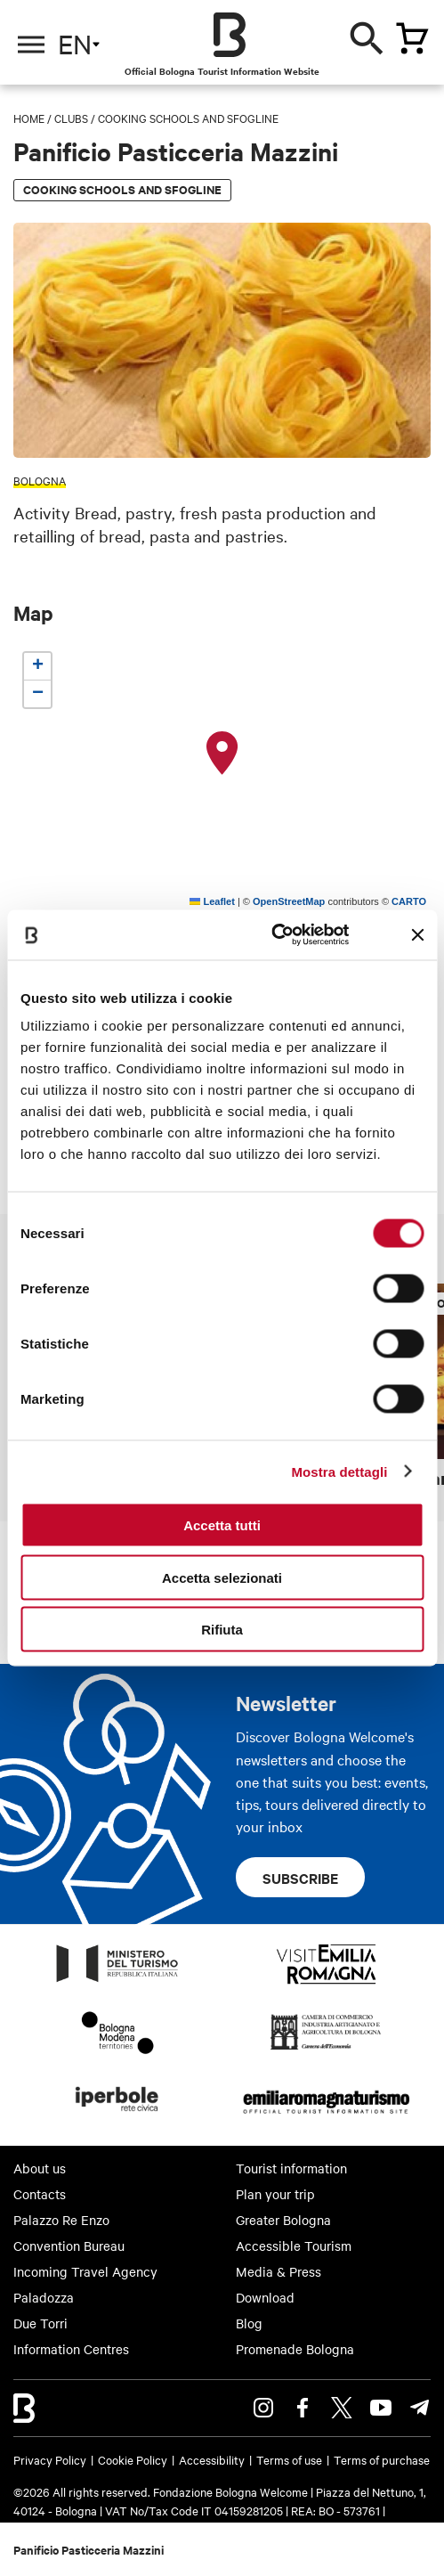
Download (265, 2297)
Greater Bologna (283, 2220)
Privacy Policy (49, 2459)
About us (39, 2168)
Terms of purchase (382, 2459)
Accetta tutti (222, 1525)
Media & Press (278, 2271)
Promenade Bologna (295, 2349)
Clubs (71, 118)
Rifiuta (222, 1629)
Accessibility (212, 2459)
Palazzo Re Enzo (61, 2220)
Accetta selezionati (222, 1577)
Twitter (341, 2407)
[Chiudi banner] (417, 934)
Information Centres (71, 2349)
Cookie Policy (132, 2459)
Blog (249, 2323)
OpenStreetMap (289, 901)
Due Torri (40, 2323)
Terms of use (289, 2459)
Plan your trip (275, 2194)
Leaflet (212, 901)
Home (28, 118)
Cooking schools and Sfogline (188, 118)
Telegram (420, 2407)
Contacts (39, 2194)
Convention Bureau (69, 2245)
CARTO (409, 901)
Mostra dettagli (339, 1471)
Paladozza (43, 2297)
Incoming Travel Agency (85, 2271)
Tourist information (291, 2168)
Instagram (263, 2407)
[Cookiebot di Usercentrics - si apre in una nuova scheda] (272, 935)
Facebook (302, 2407)
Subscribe (300, 1877)
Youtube (381, 2407)
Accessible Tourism (293, 2245)
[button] (222, 753)
